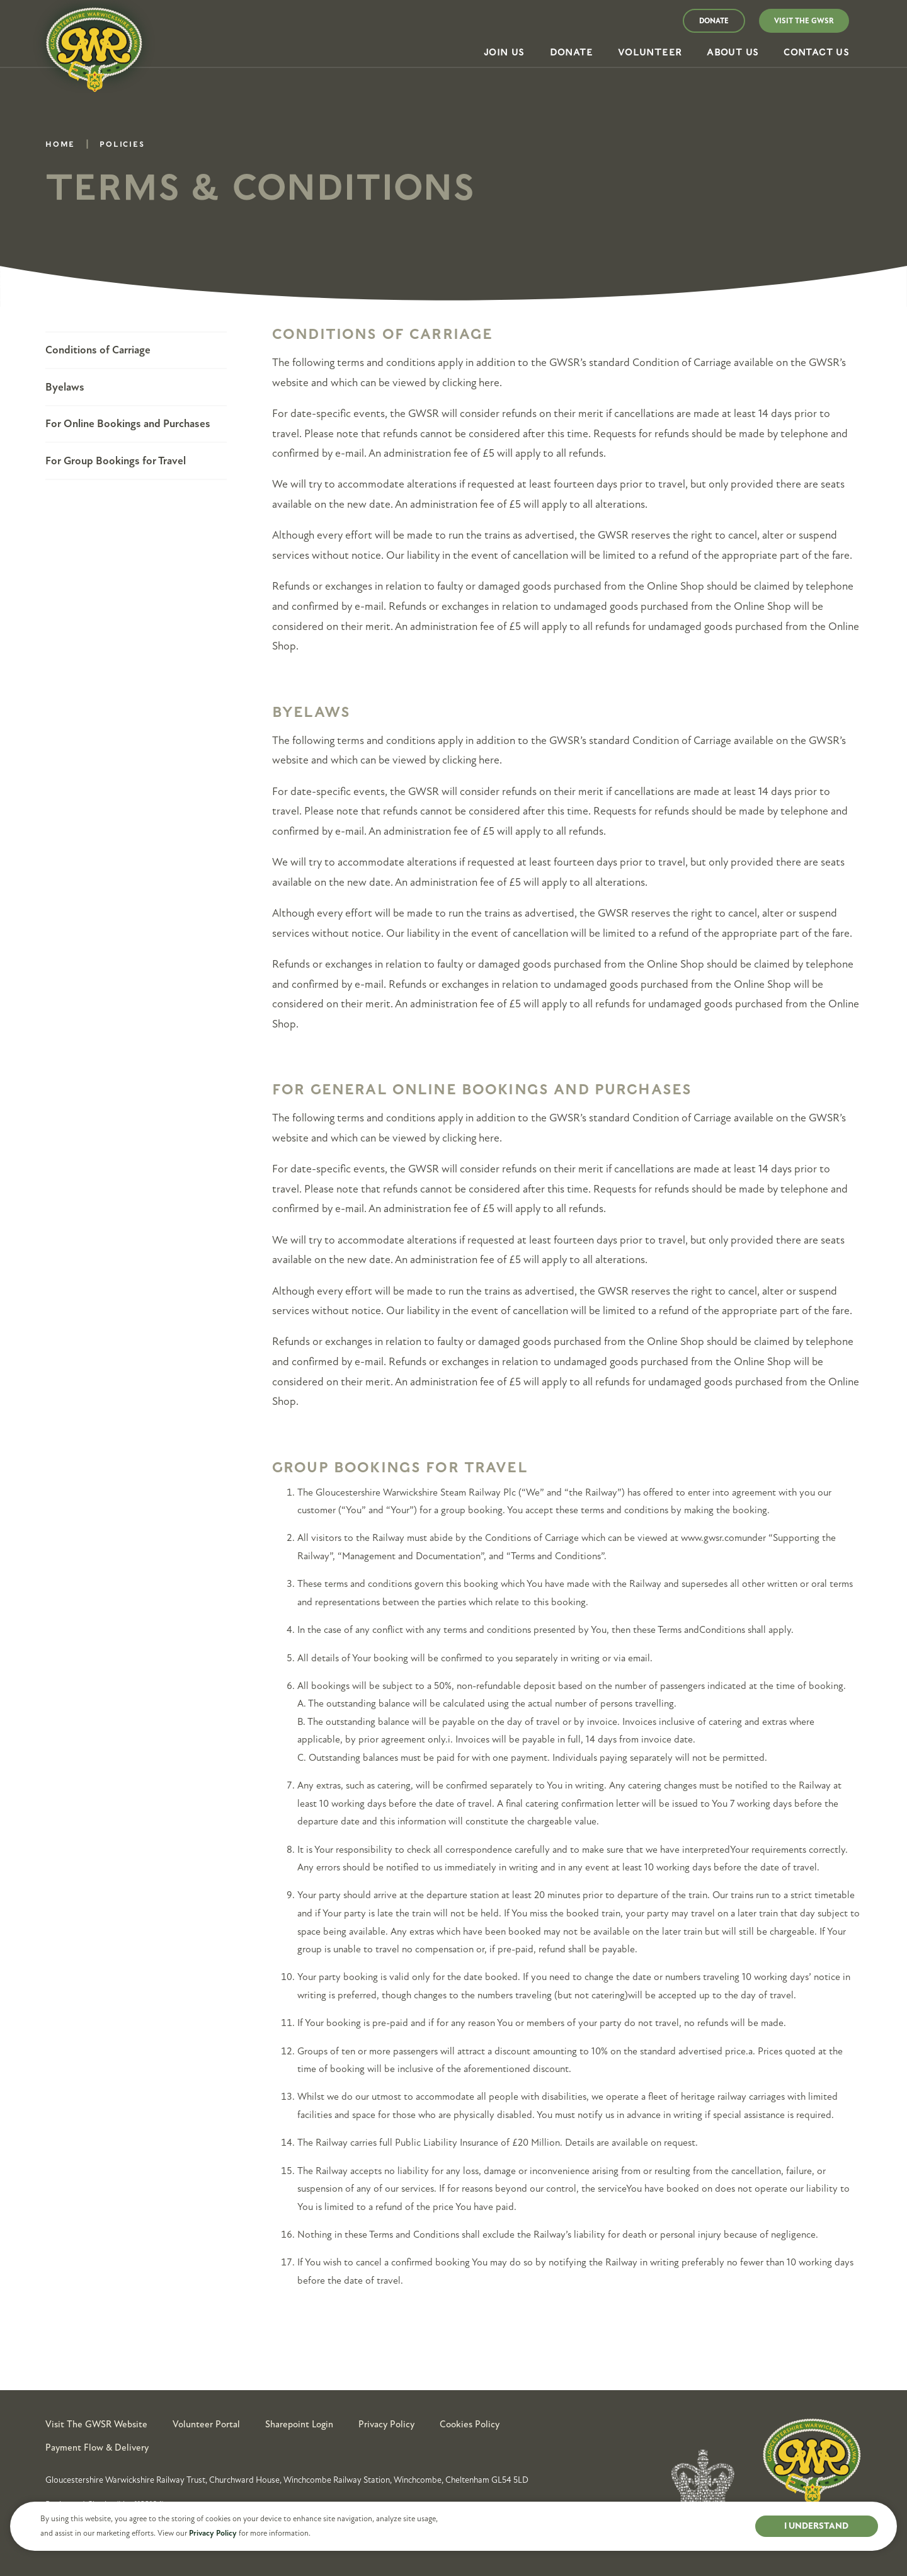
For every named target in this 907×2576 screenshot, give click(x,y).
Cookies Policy (469, 2424)
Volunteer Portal (206, 2424)
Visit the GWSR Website (96, 2424)
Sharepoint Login (299, 2424)
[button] (504, 52)
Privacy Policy (213, 2533)
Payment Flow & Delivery (97, 2447)
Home (60, 146)
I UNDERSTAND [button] (816, 2526)
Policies (122, 146)
